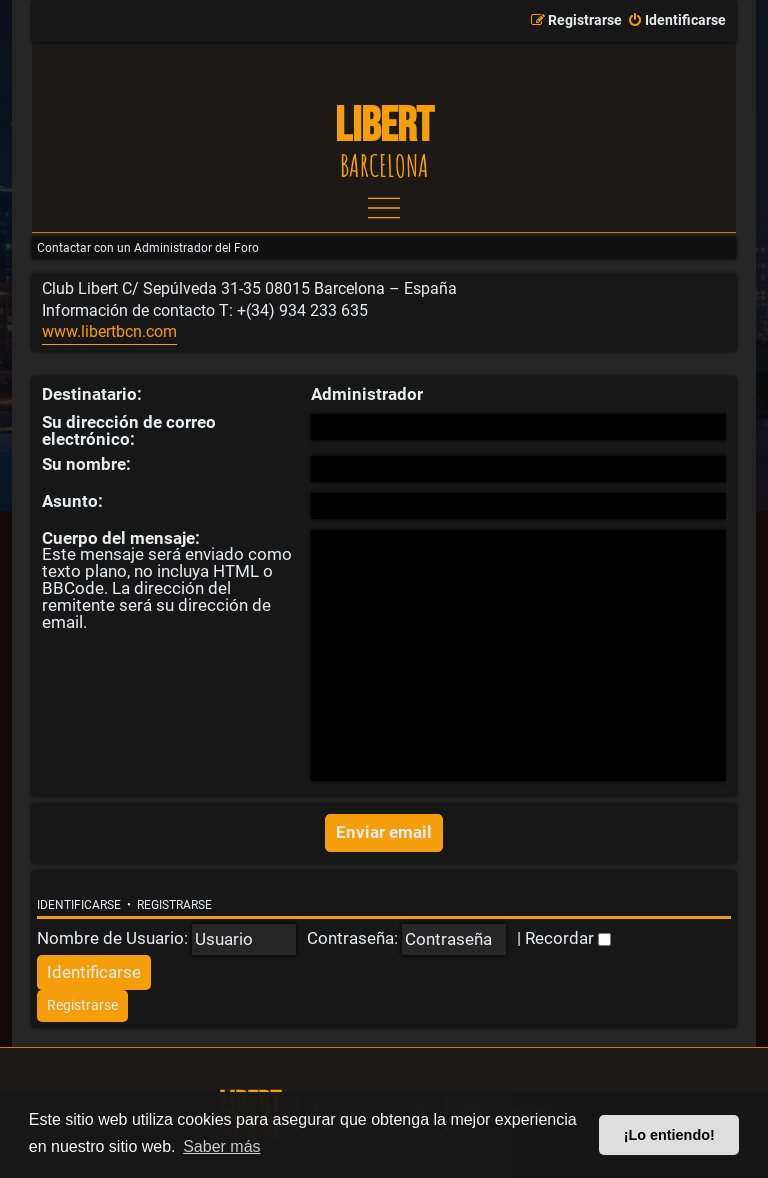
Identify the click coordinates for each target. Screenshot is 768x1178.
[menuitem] (676, 21)
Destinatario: (92, 394)
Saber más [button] (221, 1146)
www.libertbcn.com (109, 332)
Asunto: (72, 501)
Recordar (568, 938)
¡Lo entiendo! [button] (669, 1135)
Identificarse (79, 905)
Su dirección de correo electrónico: (129, 430)
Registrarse (174, 905)
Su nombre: (86, 464)
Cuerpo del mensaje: (121, 538)
